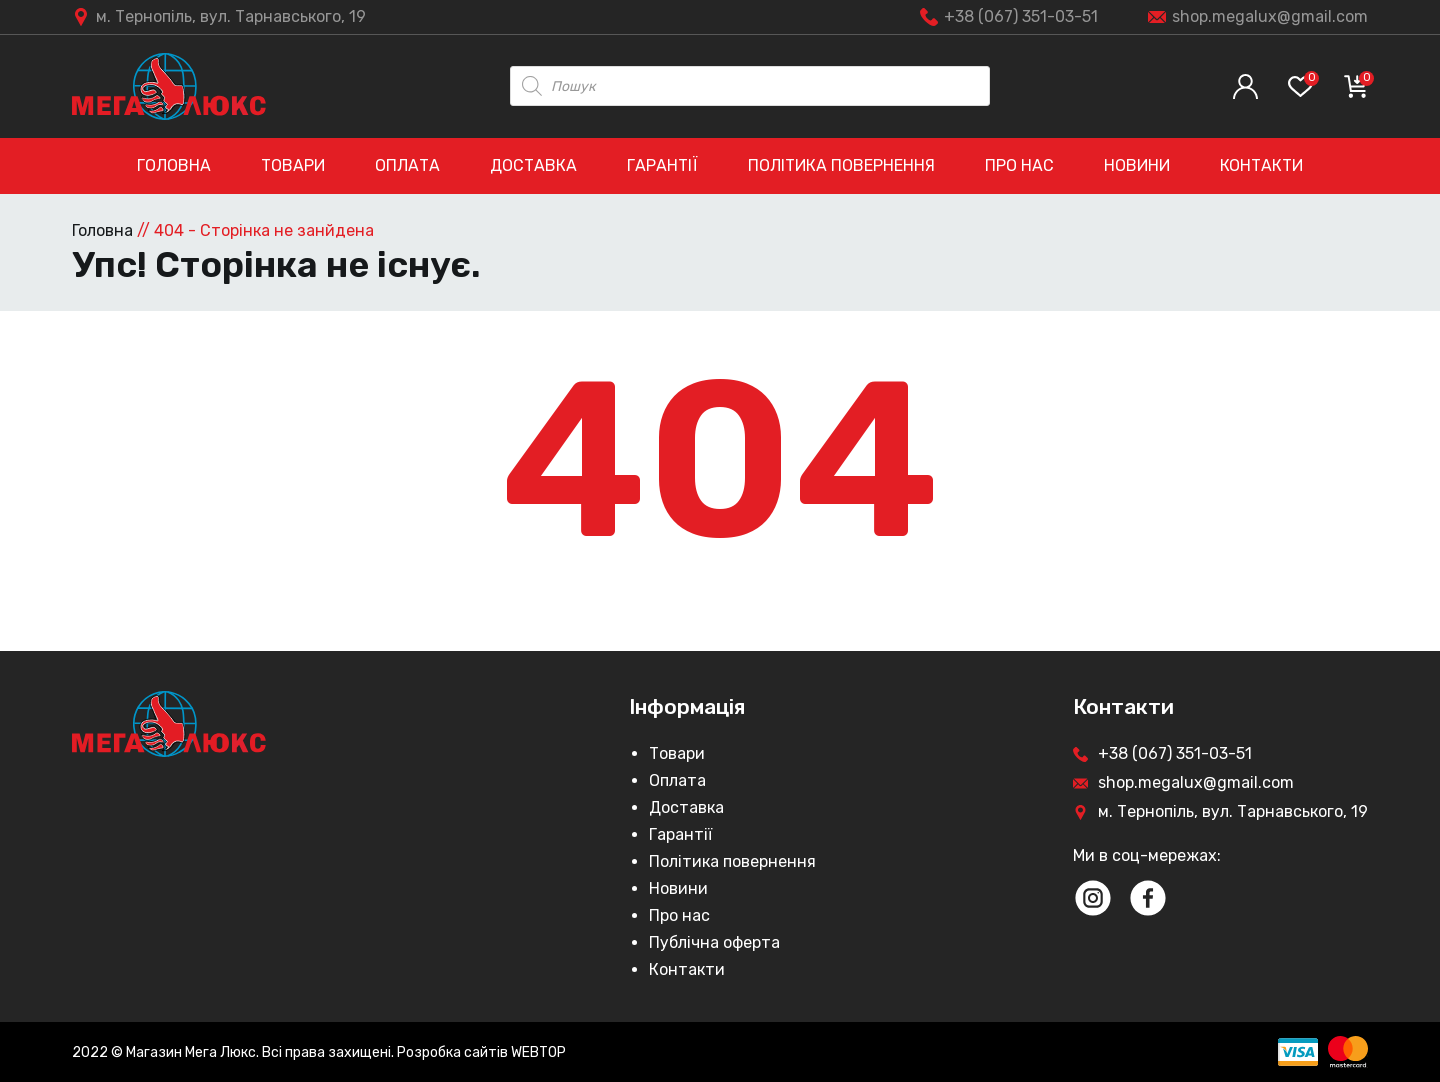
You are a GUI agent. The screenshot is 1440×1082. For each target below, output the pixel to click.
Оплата (407, 165)
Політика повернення (841, 165)
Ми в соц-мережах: (1147, 855)
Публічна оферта (714, 942)
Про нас (1019, 165)
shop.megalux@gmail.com (1270, 16)
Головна (174, 165)
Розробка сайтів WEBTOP (481, 1052)
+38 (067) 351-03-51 (1021, 16)
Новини (1137, 165)
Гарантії (662, 165)
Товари (293, 165)
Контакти (1261, 165)
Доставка (533, 165)
